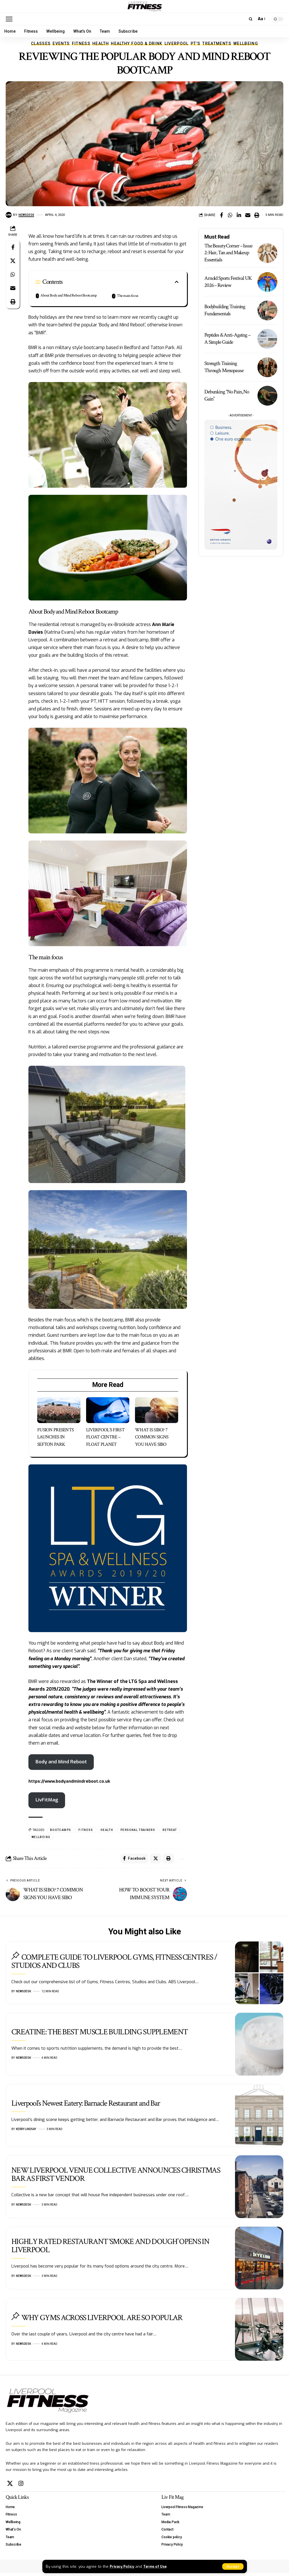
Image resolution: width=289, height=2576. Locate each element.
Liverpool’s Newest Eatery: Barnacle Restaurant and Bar (85, 2106)
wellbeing (41, 1838)
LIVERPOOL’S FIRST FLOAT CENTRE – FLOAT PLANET (105, 1437)
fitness (85, 1831)
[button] (233, 2566)
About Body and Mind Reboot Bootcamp (68, 295)
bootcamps (60, 1831)
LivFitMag (48, 1801)
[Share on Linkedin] (239, 215)
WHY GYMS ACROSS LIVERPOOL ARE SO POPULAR (101, 2321)
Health (100, 43)
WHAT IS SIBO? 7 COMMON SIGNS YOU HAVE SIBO (152, 1437)
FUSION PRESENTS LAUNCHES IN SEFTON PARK (55, 1437)
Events (61, 43)
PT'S (195, 43)
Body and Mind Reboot (62, 1762)
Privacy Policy (123, 2566)
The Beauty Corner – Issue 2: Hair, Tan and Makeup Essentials (228, 252)
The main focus (127, 295)
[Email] (248, 215)
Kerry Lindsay (26, 2132)
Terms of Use (159, 2566)
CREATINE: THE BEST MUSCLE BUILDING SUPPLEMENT (99, 2034)
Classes (41, 43)
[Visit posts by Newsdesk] (9, 215)
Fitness (81, 43)
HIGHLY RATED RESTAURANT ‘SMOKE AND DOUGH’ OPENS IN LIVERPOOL (110, 2248)
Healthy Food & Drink (136, 43)
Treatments (216, 43)
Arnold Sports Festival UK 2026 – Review (228, 282)
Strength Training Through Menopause (224, 367)
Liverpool (177, 43)
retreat (170, 1831)
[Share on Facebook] (221, 215)
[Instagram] (21, 2486)
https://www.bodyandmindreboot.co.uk (72, 1782)
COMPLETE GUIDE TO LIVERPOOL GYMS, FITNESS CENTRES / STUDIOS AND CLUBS (114, 1964)
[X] (10, 2486)
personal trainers (137, 1831)
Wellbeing (245, 43)
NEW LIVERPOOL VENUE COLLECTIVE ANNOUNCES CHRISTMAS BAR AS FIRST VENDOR (115, 2177)
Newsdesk (26, 215)
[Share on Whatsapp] (230, 215)
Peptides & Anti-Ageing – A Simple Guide (227, 338)
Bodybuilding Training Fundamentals (224, 310)
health (107, 1831)
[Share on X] (13, 261)
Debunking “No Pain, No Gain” (226, 395)
